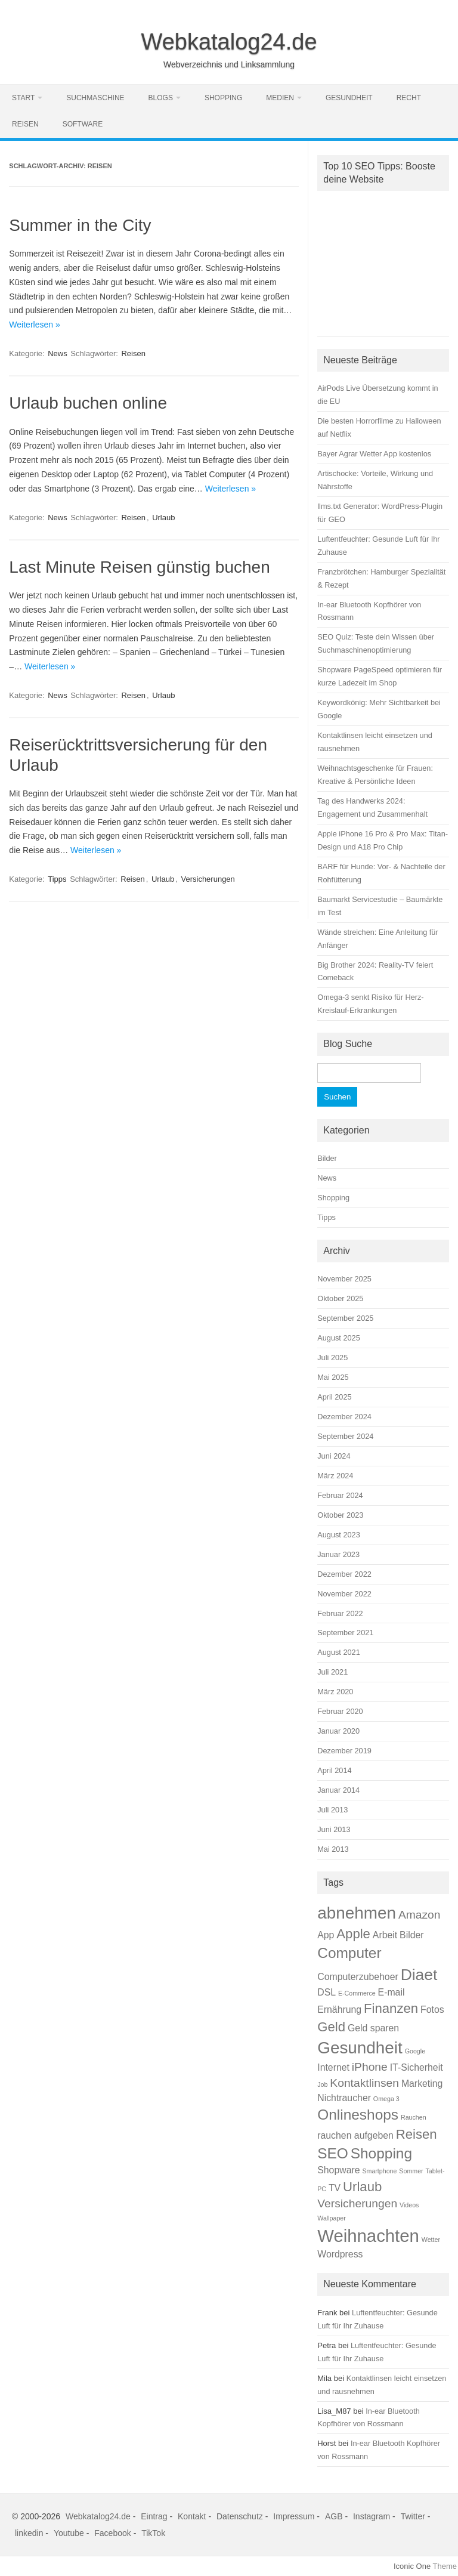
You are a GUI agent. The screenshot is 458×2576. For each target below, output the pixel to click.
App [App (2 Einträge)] (325, 1935)
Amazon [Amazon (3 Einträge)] (419, 1914)
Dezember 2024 (344, 1416)
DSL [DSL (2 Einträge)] (326, 1992)
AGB (334, 2516)
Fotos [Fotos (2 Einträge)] (432, 2009)
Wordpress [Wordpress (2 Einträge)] (340, 2254)
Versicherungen (207, 879)
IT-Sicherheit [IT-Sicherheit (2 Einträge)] (416, 2067)
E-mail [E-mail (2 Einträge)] (391, 1992)
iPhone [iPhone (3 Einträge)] (370, 2067)
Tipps (57, 879)
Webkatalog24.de (229, 41)
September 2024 (345, 1436)
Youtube (69, 2533)
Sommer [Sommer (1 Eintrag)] (411, 2171)
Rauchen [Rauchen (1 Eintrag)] (413, 2117)
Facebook (112, 2533)
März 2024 (335, 1475)
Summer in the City (80, 225)
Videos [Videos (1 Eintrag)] (409, 2205)
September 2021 (345, 1632)
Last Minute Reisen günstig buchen (139, 567)
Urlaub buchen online (88, 403)
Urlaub (163, 517)
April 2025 (334, 1396)
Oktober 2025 (340, 1298)
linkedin (29, 2533)
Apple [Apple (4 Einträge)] (353, 1933)
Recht (409, 98)
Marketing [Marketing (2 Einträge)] (422, 2083)
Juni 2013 (333, 1829)
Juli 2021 (332, 1671)
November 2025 (344, 1278)
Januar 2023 (338, 1554)
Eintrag (154, 2516)
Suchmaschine (95, 98)
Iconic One (412, 2566)
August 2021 (338, 1652)
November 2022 (344, 1593)
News (57, 353)
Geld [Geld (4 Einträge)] (331, 2026)
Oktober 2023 (340, 1515)
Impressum (293, 2516)
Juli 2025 (332, 1357)
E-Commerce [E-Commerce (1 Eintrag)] (357, 1993)
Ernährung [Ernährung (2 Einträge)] (339, 2009)
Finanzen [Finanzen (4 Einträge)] (391, 2008)
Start (23, 98)
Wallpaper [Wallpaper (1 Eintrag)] (331, 2218)
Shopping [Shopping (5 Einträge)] (381, 2153)
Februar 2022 (340, 1613)
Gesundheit (349, 98)
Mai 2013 (332, 1849)
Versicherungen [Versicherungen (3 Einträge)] (357, 2203)
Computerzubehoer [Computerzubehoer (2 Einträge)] (357, 1977)
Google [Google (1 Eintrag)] (415, 2051)
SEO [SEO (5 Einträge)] (332, 2153)
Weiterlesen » (34, 324)
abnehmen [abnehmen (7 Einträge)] (356, 1913)
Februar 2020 (340, 1711)
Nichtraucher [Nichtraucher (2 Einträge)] (344, 2098)
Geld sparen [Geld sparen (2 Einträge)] (373, 2028)
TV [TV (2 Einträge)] (335, 2188)
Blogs (160, 98)
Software (83, 124)
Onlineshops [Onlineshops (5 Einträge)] (357, 2114)
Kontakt (192, 2516)
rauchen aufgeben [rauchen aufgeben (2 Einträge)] (355, 2135)
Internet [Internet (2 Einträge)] (333, 2067)
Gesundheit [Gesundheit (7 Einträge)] (360, 2047)
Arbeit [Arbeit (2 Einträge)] (385, 1935)
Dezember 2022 (344, 1574)
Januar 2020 (338, 1730)
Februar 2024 (340, 1495)
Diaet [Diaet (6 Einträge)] (419, 1975)
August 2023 (338, 1534)
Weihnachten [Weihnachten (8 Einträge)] (368, 2235)
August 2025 (338, 1337)
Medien (280, 98)
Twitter (413, 2516)
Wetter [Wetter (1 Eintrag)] (431, 2239)
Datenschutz (239, 2516)
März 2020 (335, 1691)
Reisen (25, 124)
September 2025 (345, 1318)
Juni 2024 (333, 1455)
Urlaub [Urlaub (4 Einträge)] (362, 2186)
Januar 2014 (338, 1790)
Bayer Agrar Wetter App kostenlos (374, 453)
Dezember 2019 (344, 1750)
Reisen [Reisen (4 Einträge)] (416, 2134)
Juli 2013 (332, 1809)
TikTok (153, 2533)
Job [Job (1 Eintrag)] (322, 2084)
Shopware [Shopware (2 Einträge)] (338, 2170)
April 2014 (334, 1770)
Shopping (223, 98)
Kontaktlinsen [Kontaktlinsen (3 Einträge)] (364, 2083)
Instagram (371, 2516)
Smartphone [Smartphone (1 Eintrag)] (379, 2171)
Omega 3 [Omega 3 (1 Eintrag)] (386, 2098)
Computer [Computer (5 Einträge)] (349, 1953)
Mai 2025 (332, 1377)
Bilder (327, 1158)
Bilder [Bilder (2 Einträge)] (411, 1935)
